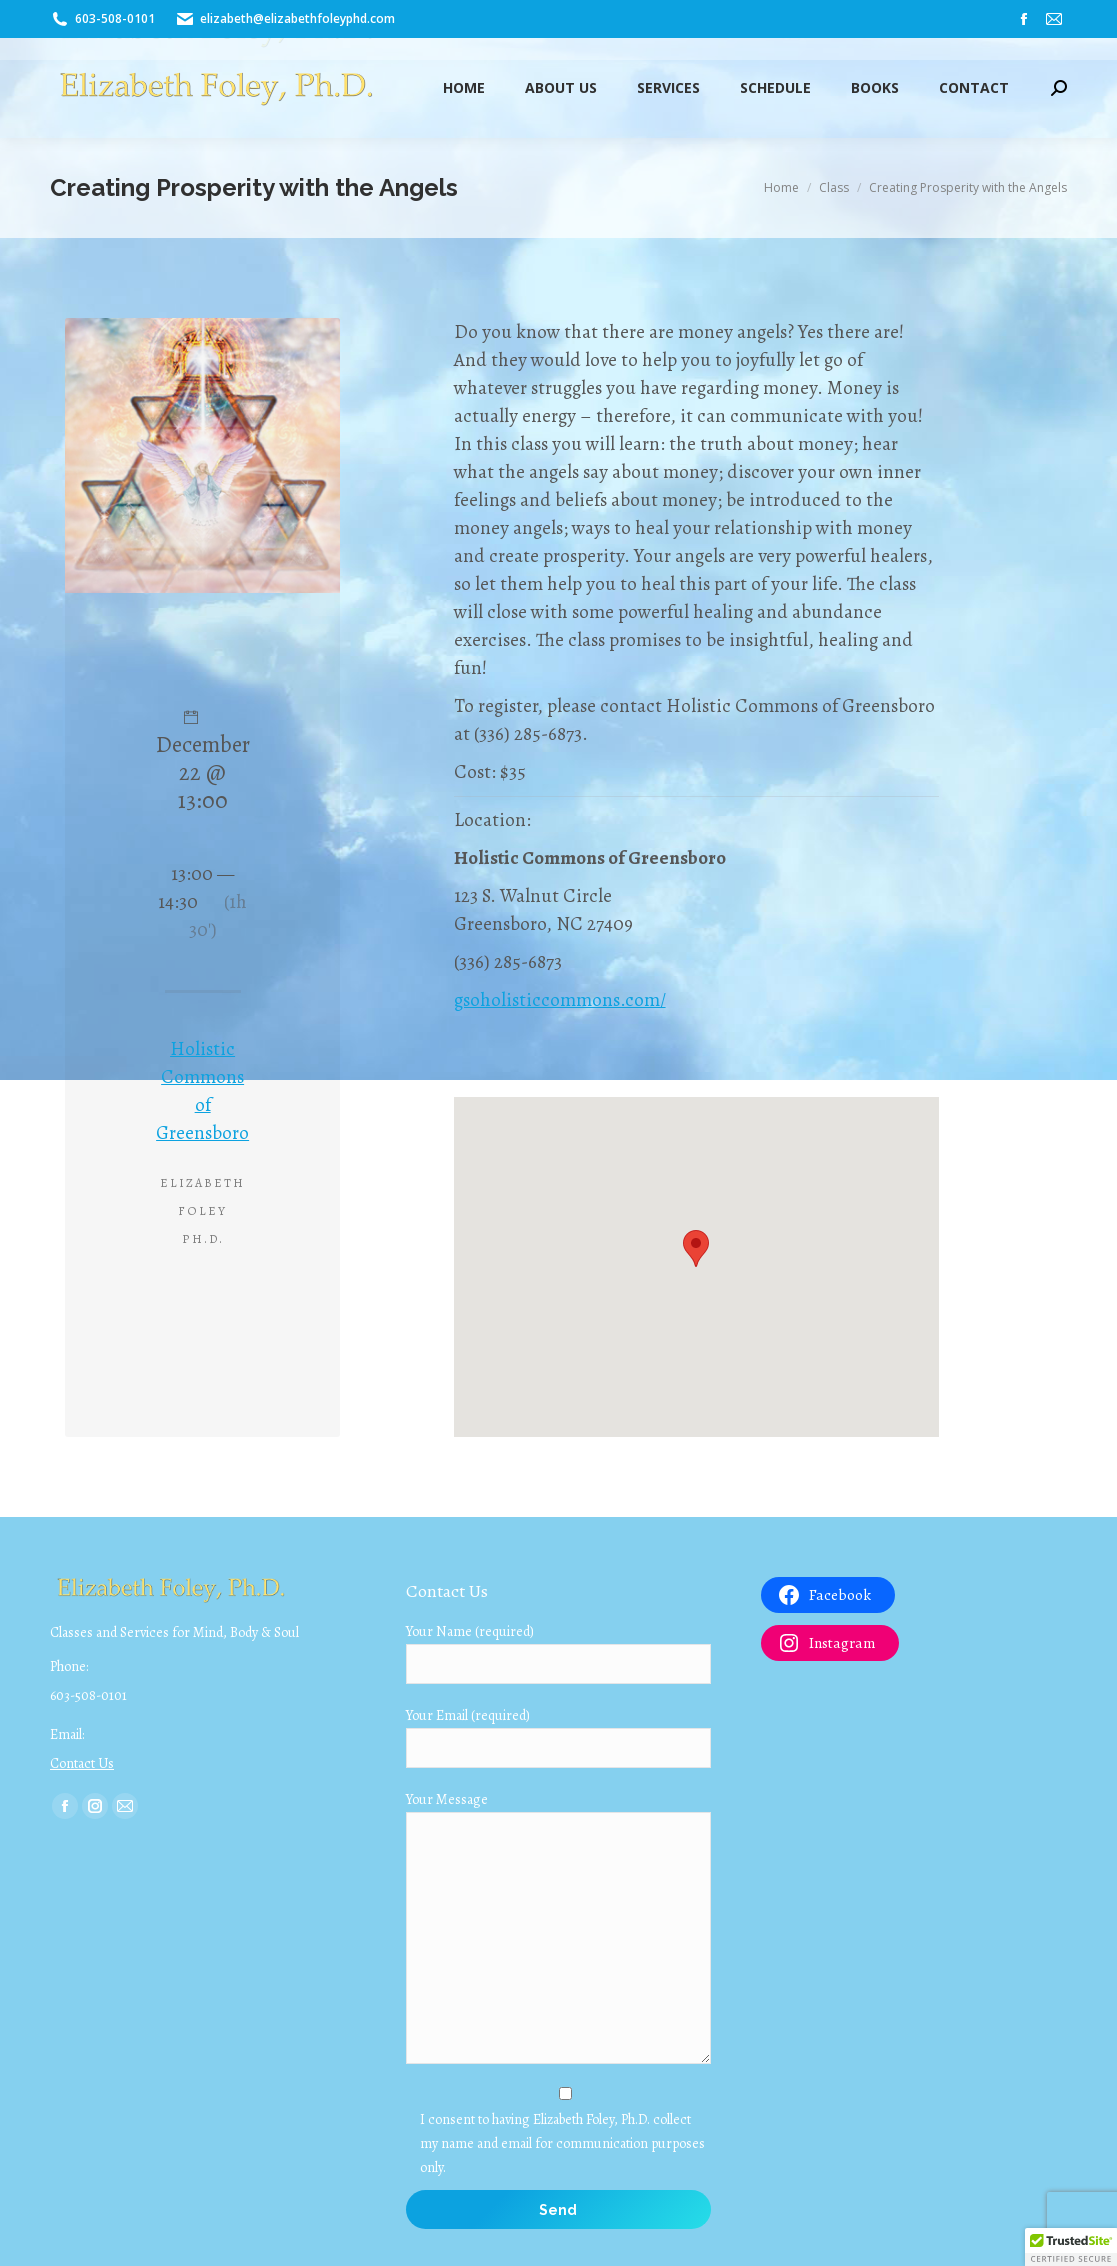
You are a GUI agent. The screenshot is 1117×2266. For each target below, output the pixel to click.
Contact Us (82, 1763)
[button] (1071, 2247)
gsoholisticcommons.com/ (560, 1000)
